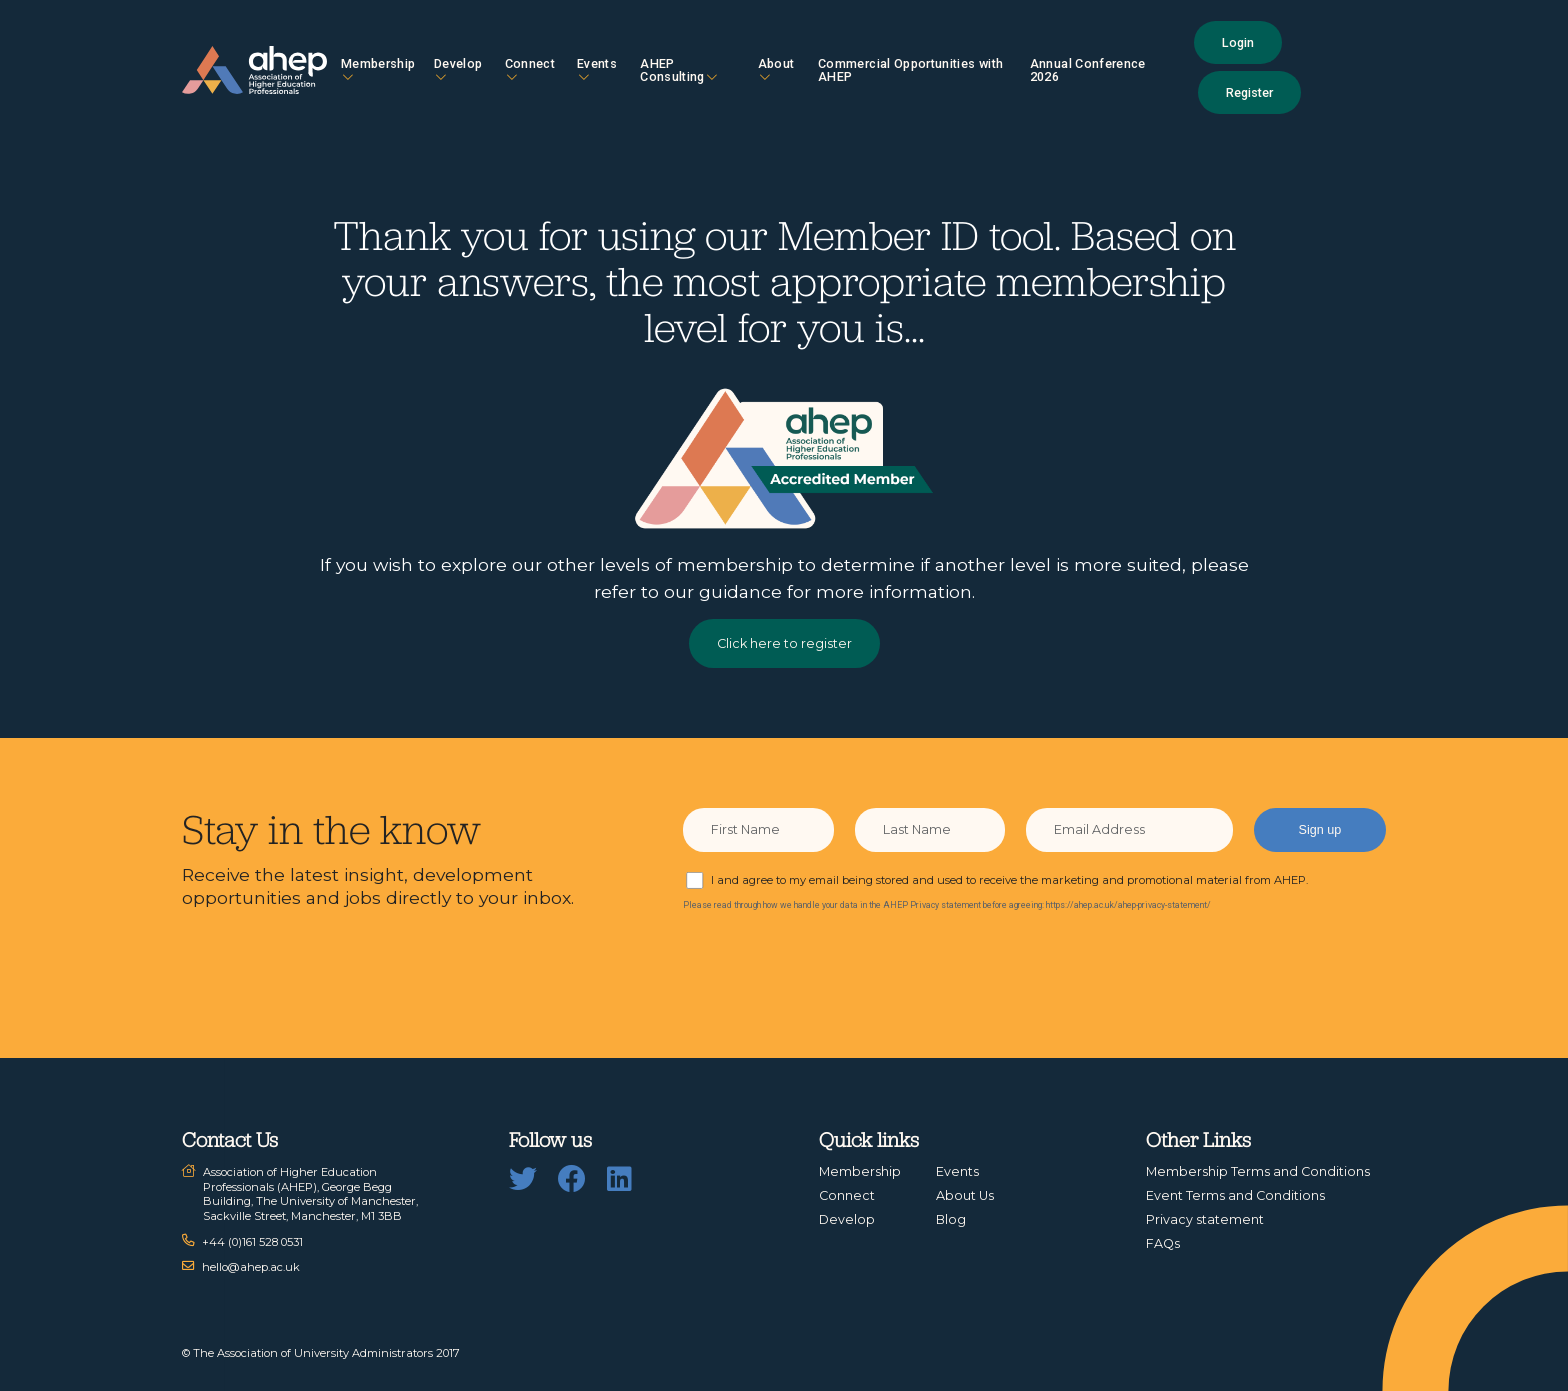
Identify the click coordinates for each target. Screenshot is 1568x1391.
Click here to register (784, 643)
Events (597, 69)
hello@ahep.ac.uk (251, 1267)
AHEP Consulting (678, 70)
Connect (530, 69)
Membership (378, 69)
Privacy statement (1205, 1219)
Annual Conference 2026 (1088, 70)
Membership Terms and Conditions (1258, 1171)
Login (1238, 42)
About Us (965, 1195)
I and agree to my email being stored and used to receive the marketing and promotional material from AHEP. (1009, 880)
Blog (951, 1219)
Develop (458, 69)
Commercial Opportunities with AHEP (910, 70)
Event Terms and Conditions (1235, 1195)
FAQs (1163, 1243)
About (776, 69)
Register (1249, 92)
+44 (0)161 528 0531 (252, 1242)
